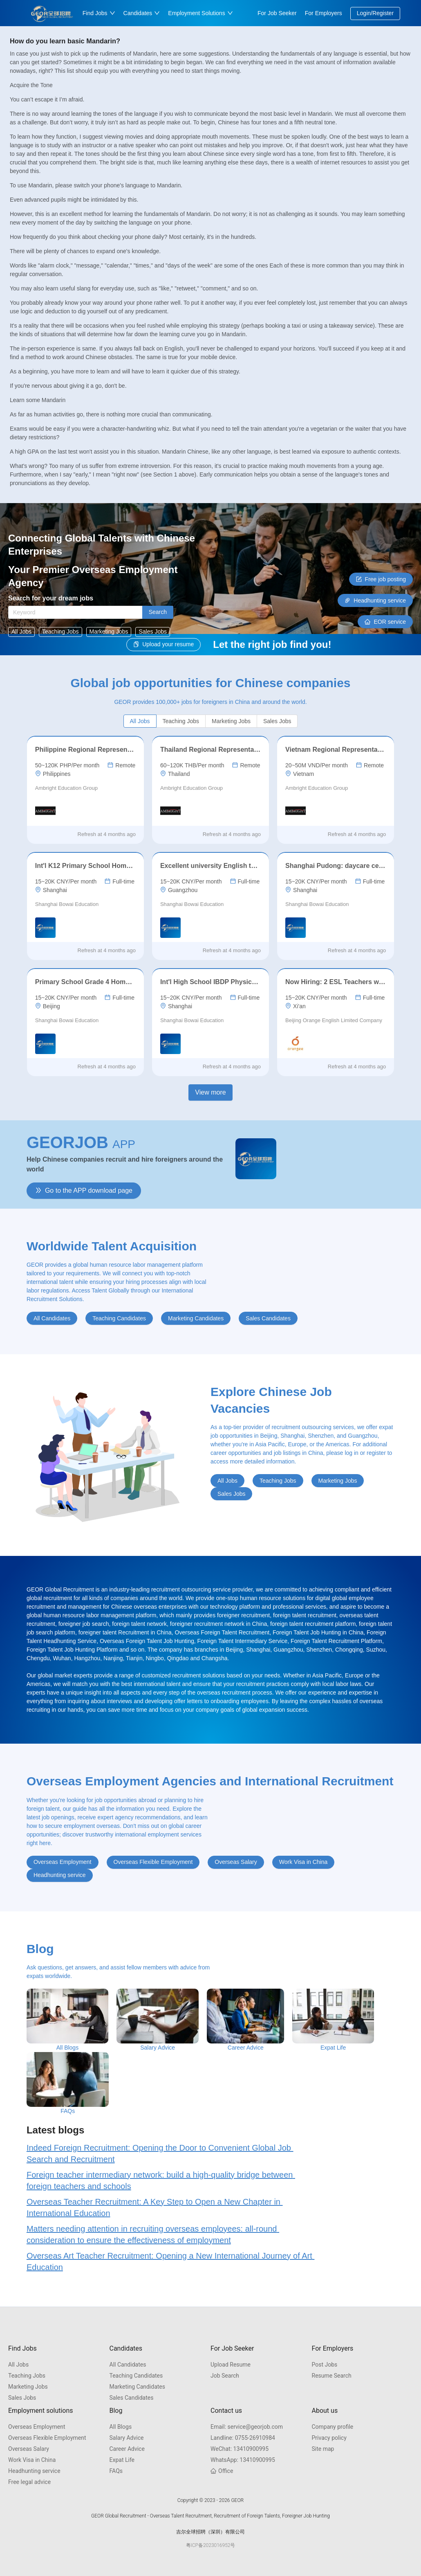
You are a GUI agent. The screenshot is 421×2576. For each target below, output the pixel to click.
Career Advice (127, 2449)
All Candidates (128, 2364)
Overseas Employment (36, 2426)
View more (210, 1092)
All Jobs (18, 2364)
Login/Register (375, 13)
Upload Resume (230, 2364)
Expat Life (122, 2460)
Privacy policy (329, 2437)
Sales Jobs (22, 2397)
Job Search (224, 2375)
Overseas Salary (28, 2449)
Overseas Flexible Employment (47, 2437)
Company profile (333, 2426)
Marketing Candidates (138, 2386)
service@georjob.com (246, 2426)
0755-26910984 (242, 2437)
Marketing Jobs (28, 2386)
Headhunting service (34, 2471)
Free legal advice (29, 2482)
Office (221, 2471)
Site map (323, 2449)
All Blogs (121, 2426)
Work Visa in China (32, 2460)
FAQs (116, 2471)
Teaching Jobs (26, 2375)
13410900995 (239, 2449)
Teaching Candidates (136, 2375)
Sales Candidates (132, 2397)
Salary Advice (127, 2437)
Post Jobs (325, 2364)
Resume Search (332, 2375)
